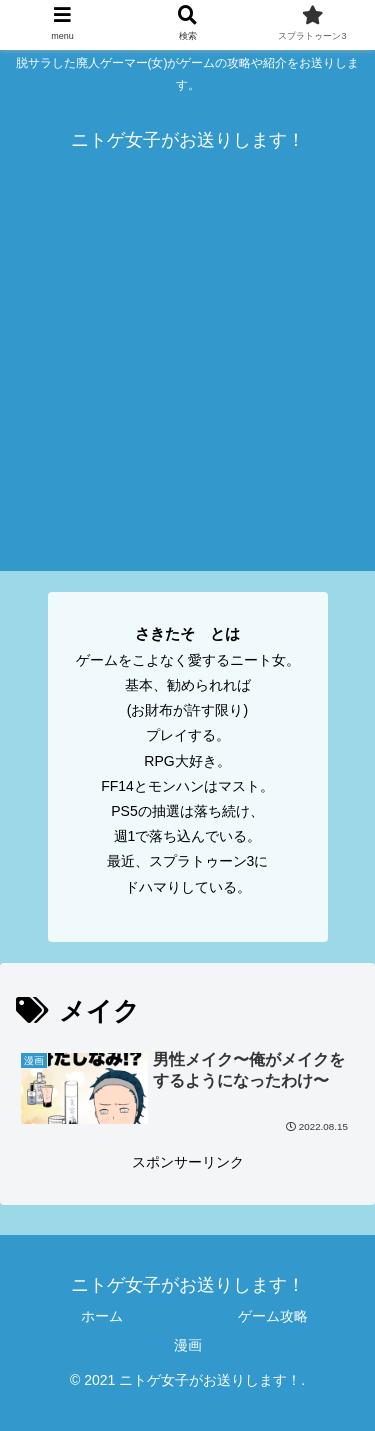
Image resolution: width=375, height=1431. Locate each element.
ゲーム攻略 (273, 1316)
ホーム (102, 1316)
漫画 (188, 1345)
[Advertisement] (187, 383)
